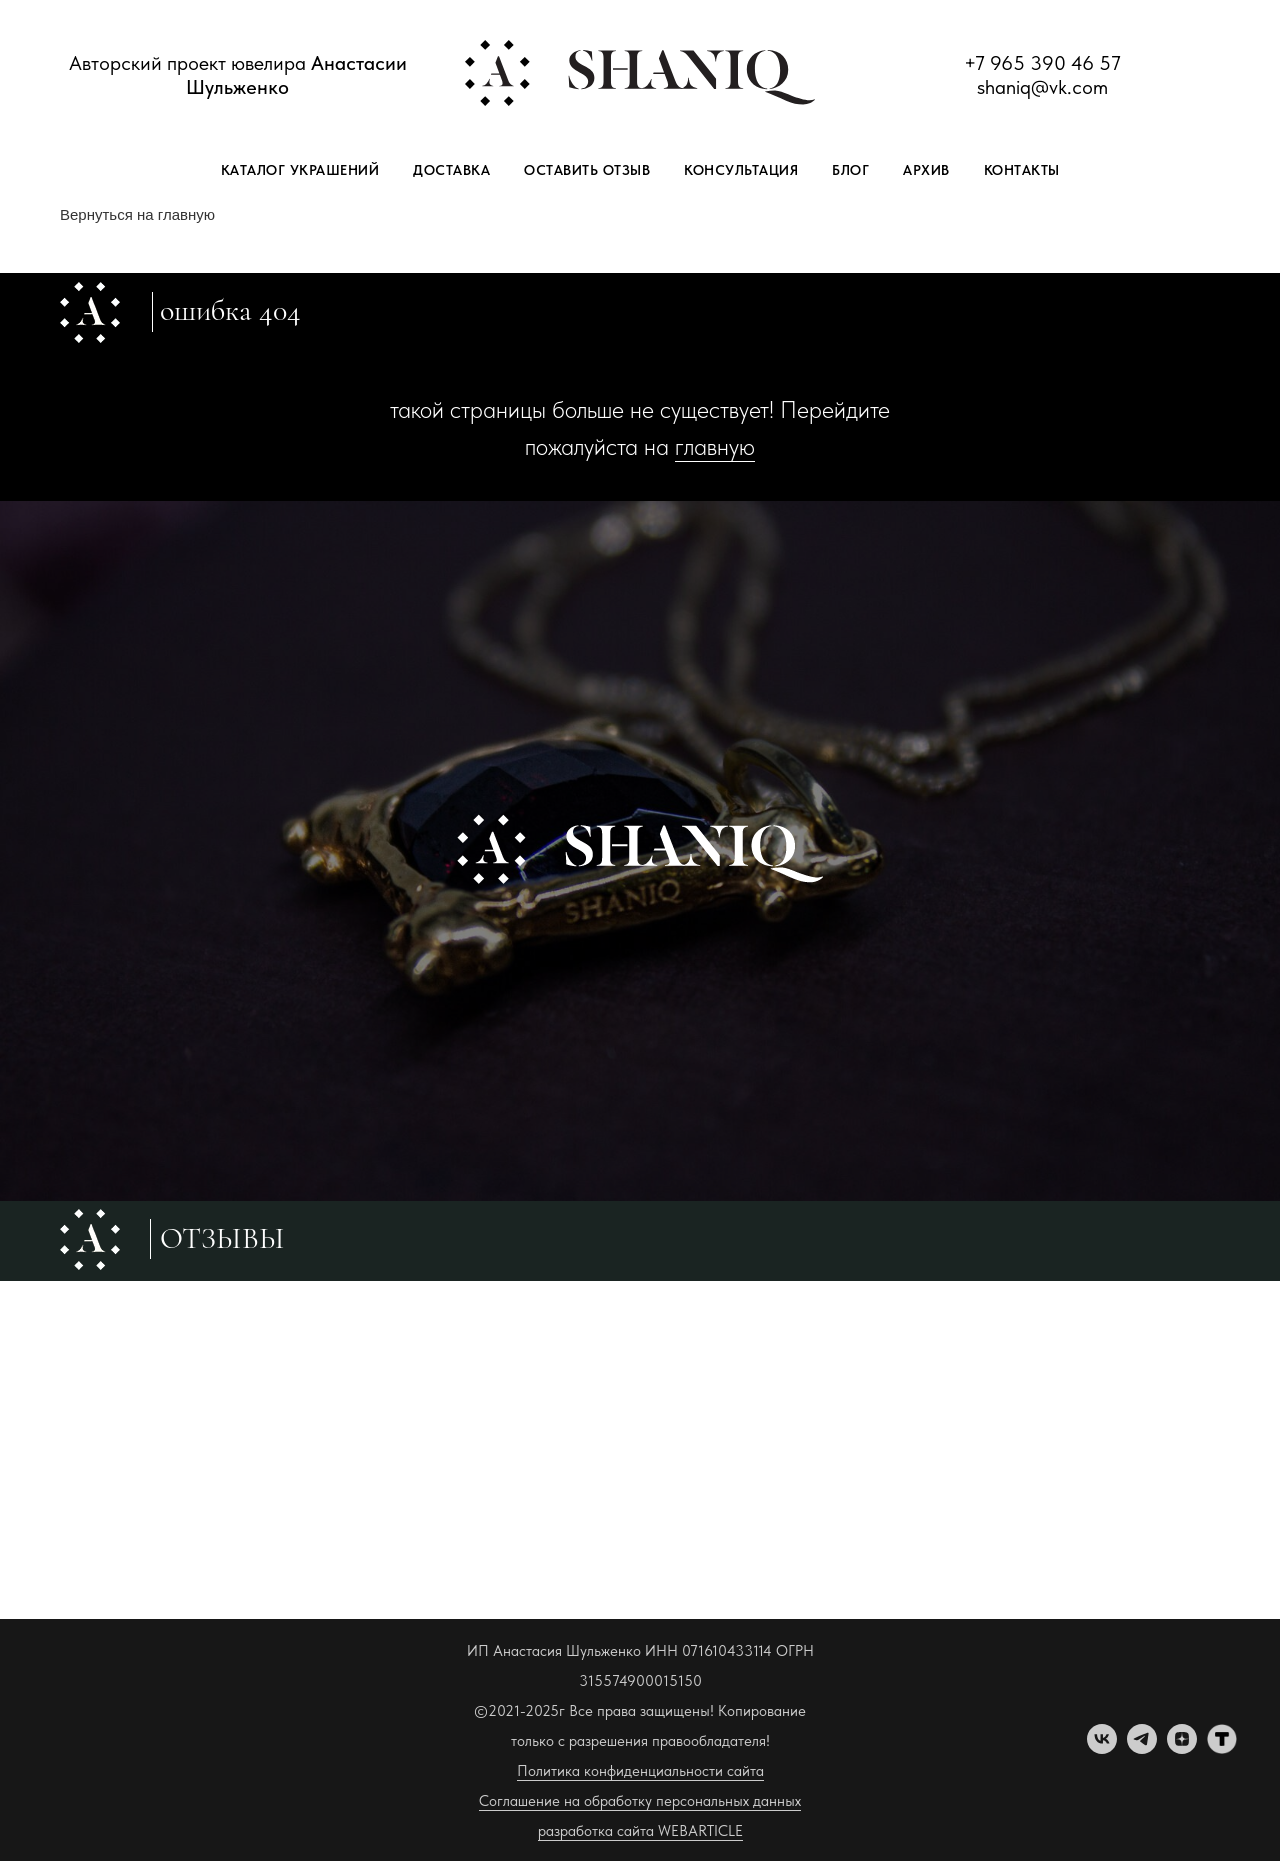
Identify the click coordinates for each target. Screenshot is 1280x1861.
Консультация (741, 170)
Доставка (451, 170)
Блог (850, 170)
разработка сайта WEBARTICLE (640, 1831)
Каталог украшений (300, 170)
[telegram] (1142, 1748)
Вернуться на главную (137, 214)
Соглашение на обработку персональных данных (640, 1801)
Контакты (1022, 170)
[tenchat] (1222, 1748)
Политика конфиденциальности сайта (640, 1771)
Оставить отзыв (587, 170)
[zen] (1182, 1748)
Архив (926, 170)
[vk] (1102, 1748)
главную (715, 446)
